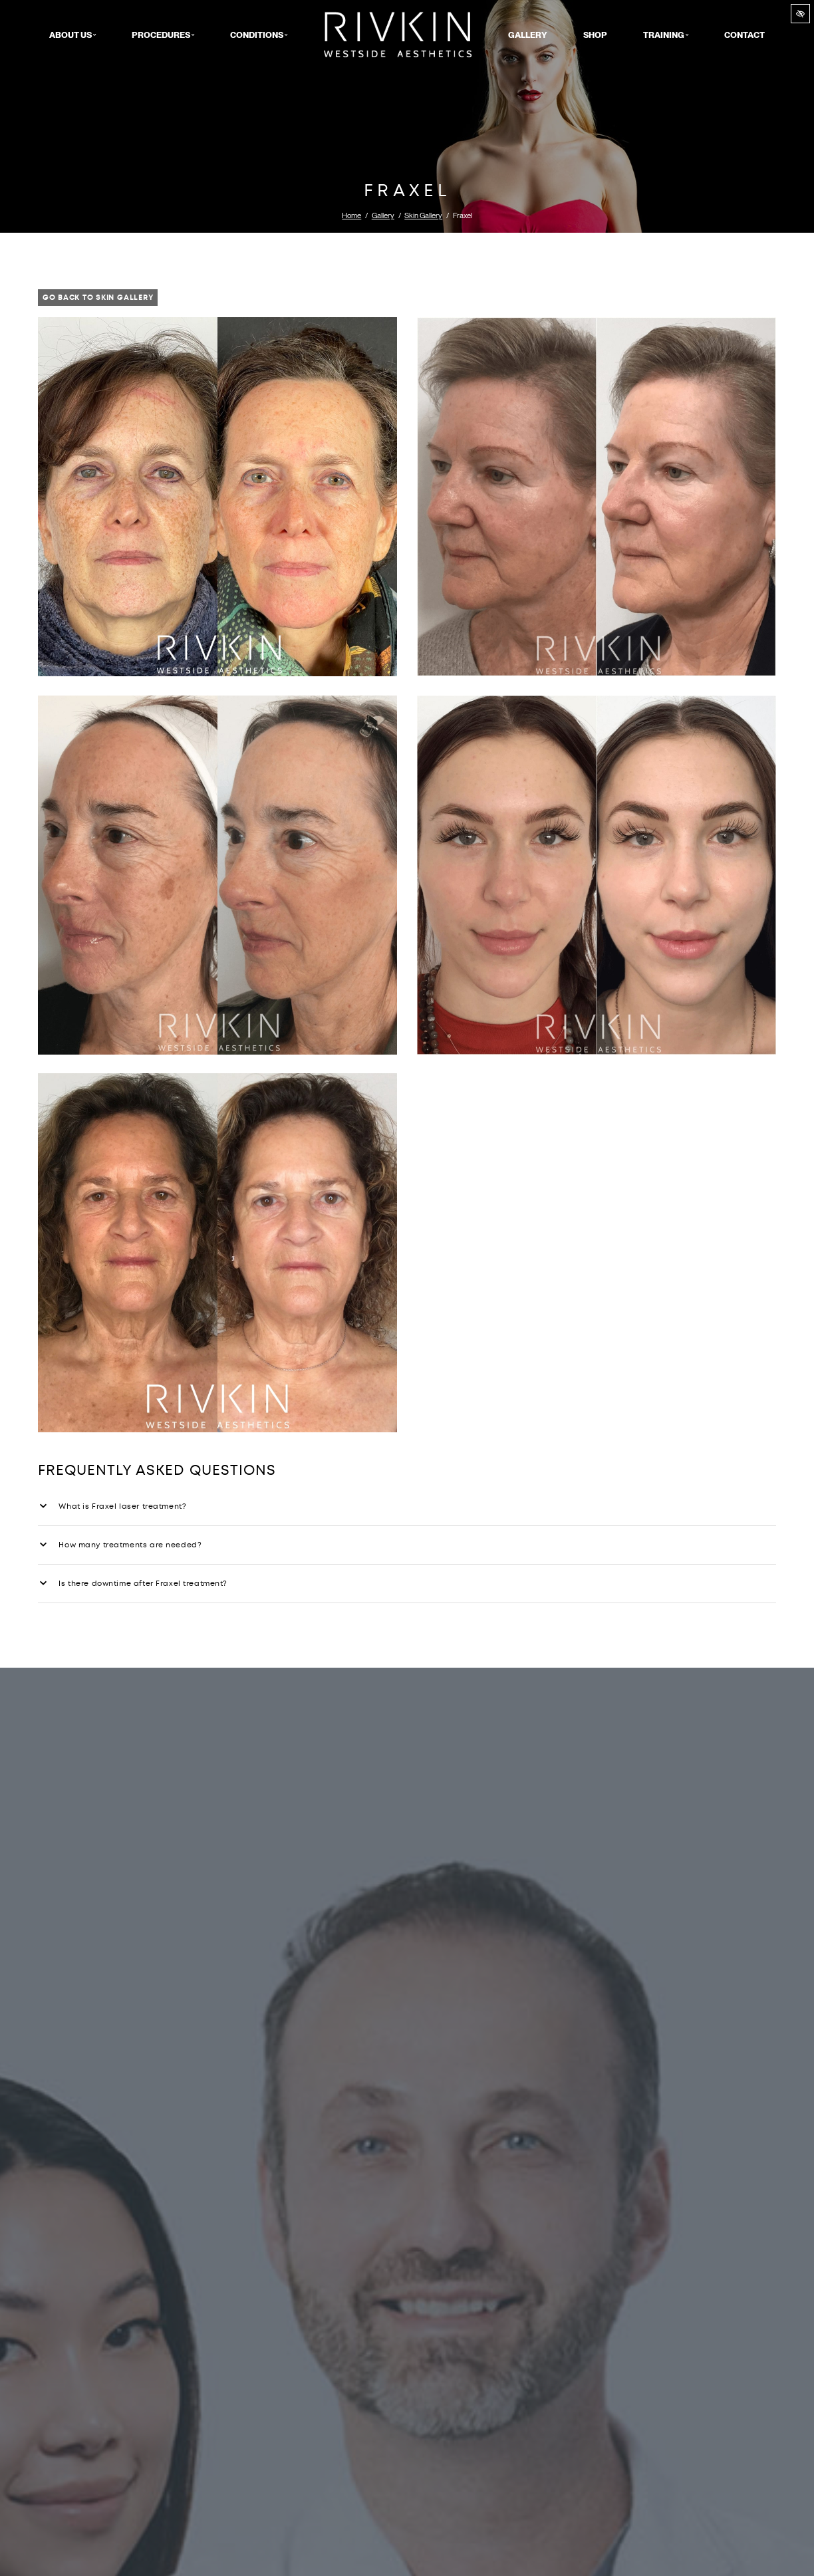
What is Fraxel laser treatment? (113, 1506)
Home (398, 34)
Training (665, 35)
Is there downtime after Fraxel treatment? (133, 1584)
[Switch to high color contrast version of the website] (800, 13)
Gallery (527, 35)
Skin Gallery (423, 215)
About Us (72, 35)
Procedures (163, 35)
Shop (595, 35)
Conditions (258, 35)
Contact (744, 35)
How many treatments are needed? (121, 1545)
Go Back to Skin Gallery (98, 298)
